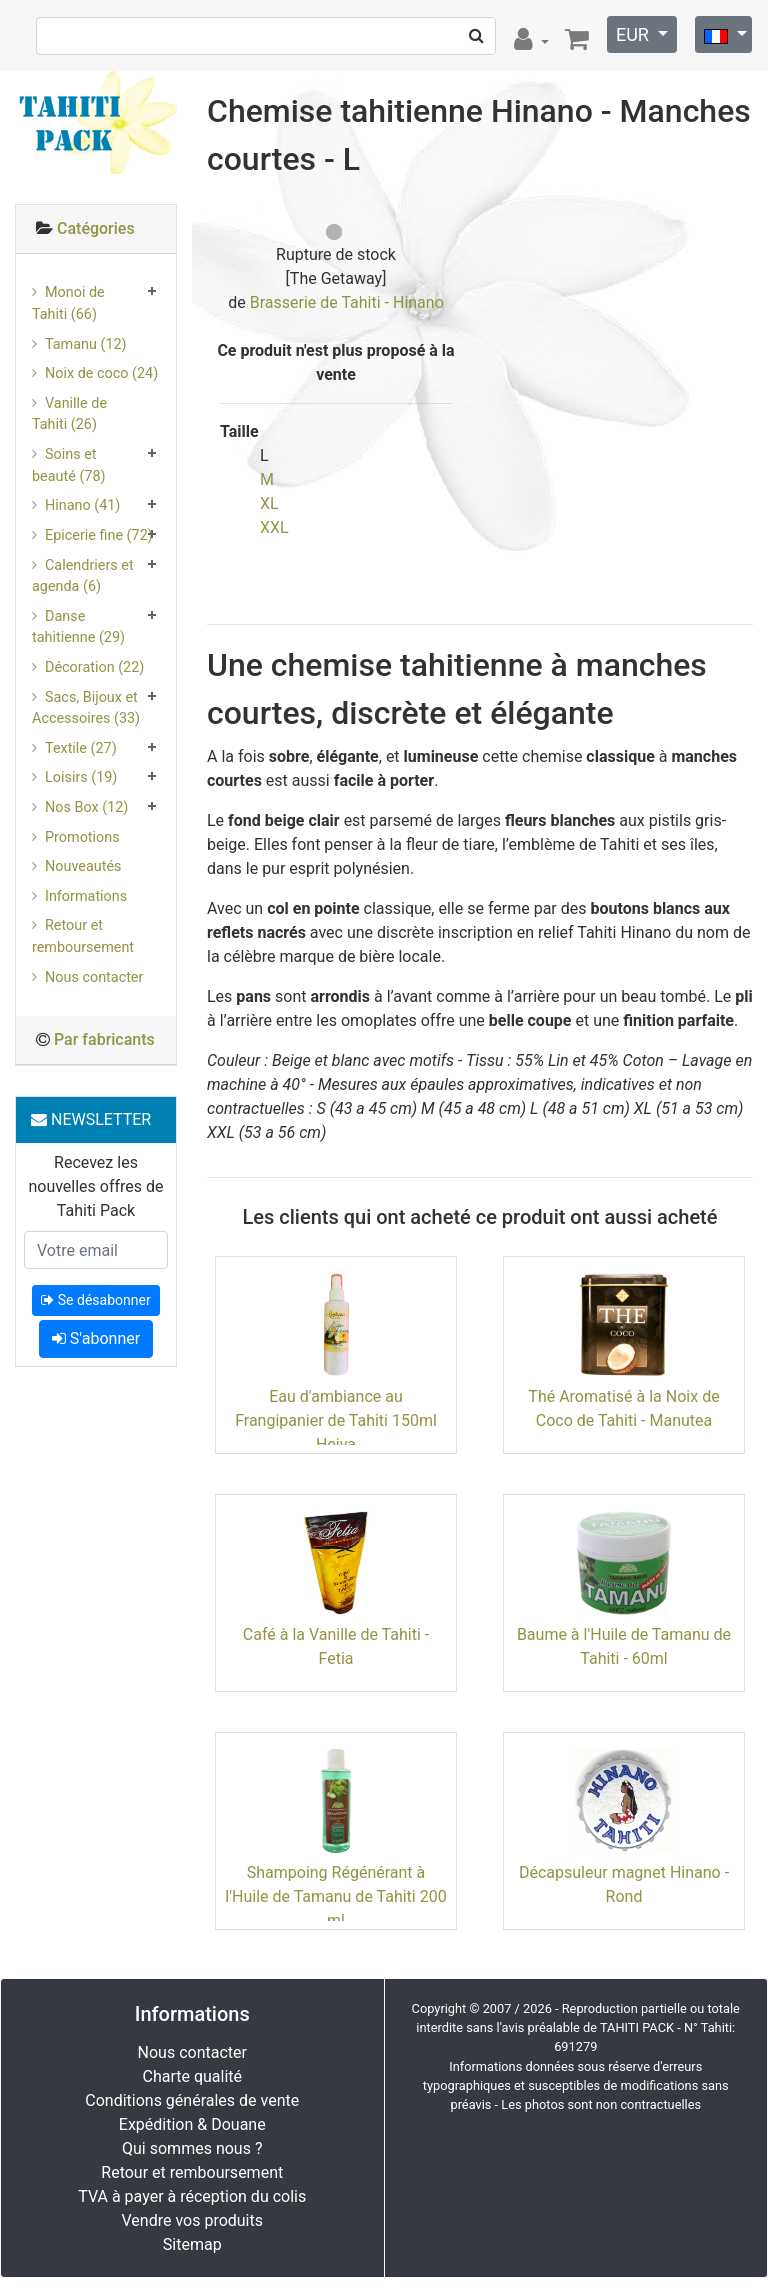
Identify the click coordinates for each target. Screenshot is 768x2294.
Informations (86, 896)
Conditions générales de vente (192, 2100)
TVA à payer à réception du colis (192, 2196)
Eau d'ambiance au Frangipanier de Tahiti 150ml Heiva (336, 1420)
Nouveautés (83, 866)
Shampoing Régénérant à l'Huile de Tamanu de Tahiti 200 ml (335, 1896)
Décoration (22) (94, 667)
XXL (274, 527)
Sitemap (192, 2244)
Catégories (96, 228)
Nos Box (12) (86, 807)
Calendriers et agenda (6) (83, 576)
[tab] (96, 229)
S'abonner (96, 1338)
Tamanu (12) (86, 344)
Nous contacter (94, 977)
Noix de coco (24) (101, 373)
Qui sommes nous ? (192, 2148)
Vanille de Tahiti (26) (69, 414)
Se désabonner (95, 1300)
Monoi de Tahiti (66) (68, 303)
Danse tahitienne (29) (78, 627)
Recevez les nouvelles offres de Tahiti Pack (95, 1186)
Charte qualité (192, 2076)
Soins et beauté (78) (69, 465)
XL (269, 503)
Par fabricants (104, 1039)
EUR (634, 34)
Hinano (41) (82, 505)
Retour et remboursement (83, 936)
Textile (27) (81, 748)
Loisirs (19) (81, 777)
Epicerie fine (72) (99, 535)
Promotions (82, 837)
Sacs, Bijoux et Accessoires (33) (86, 708)
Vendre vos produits (193, 2220)
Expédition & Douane (192, 2124)
